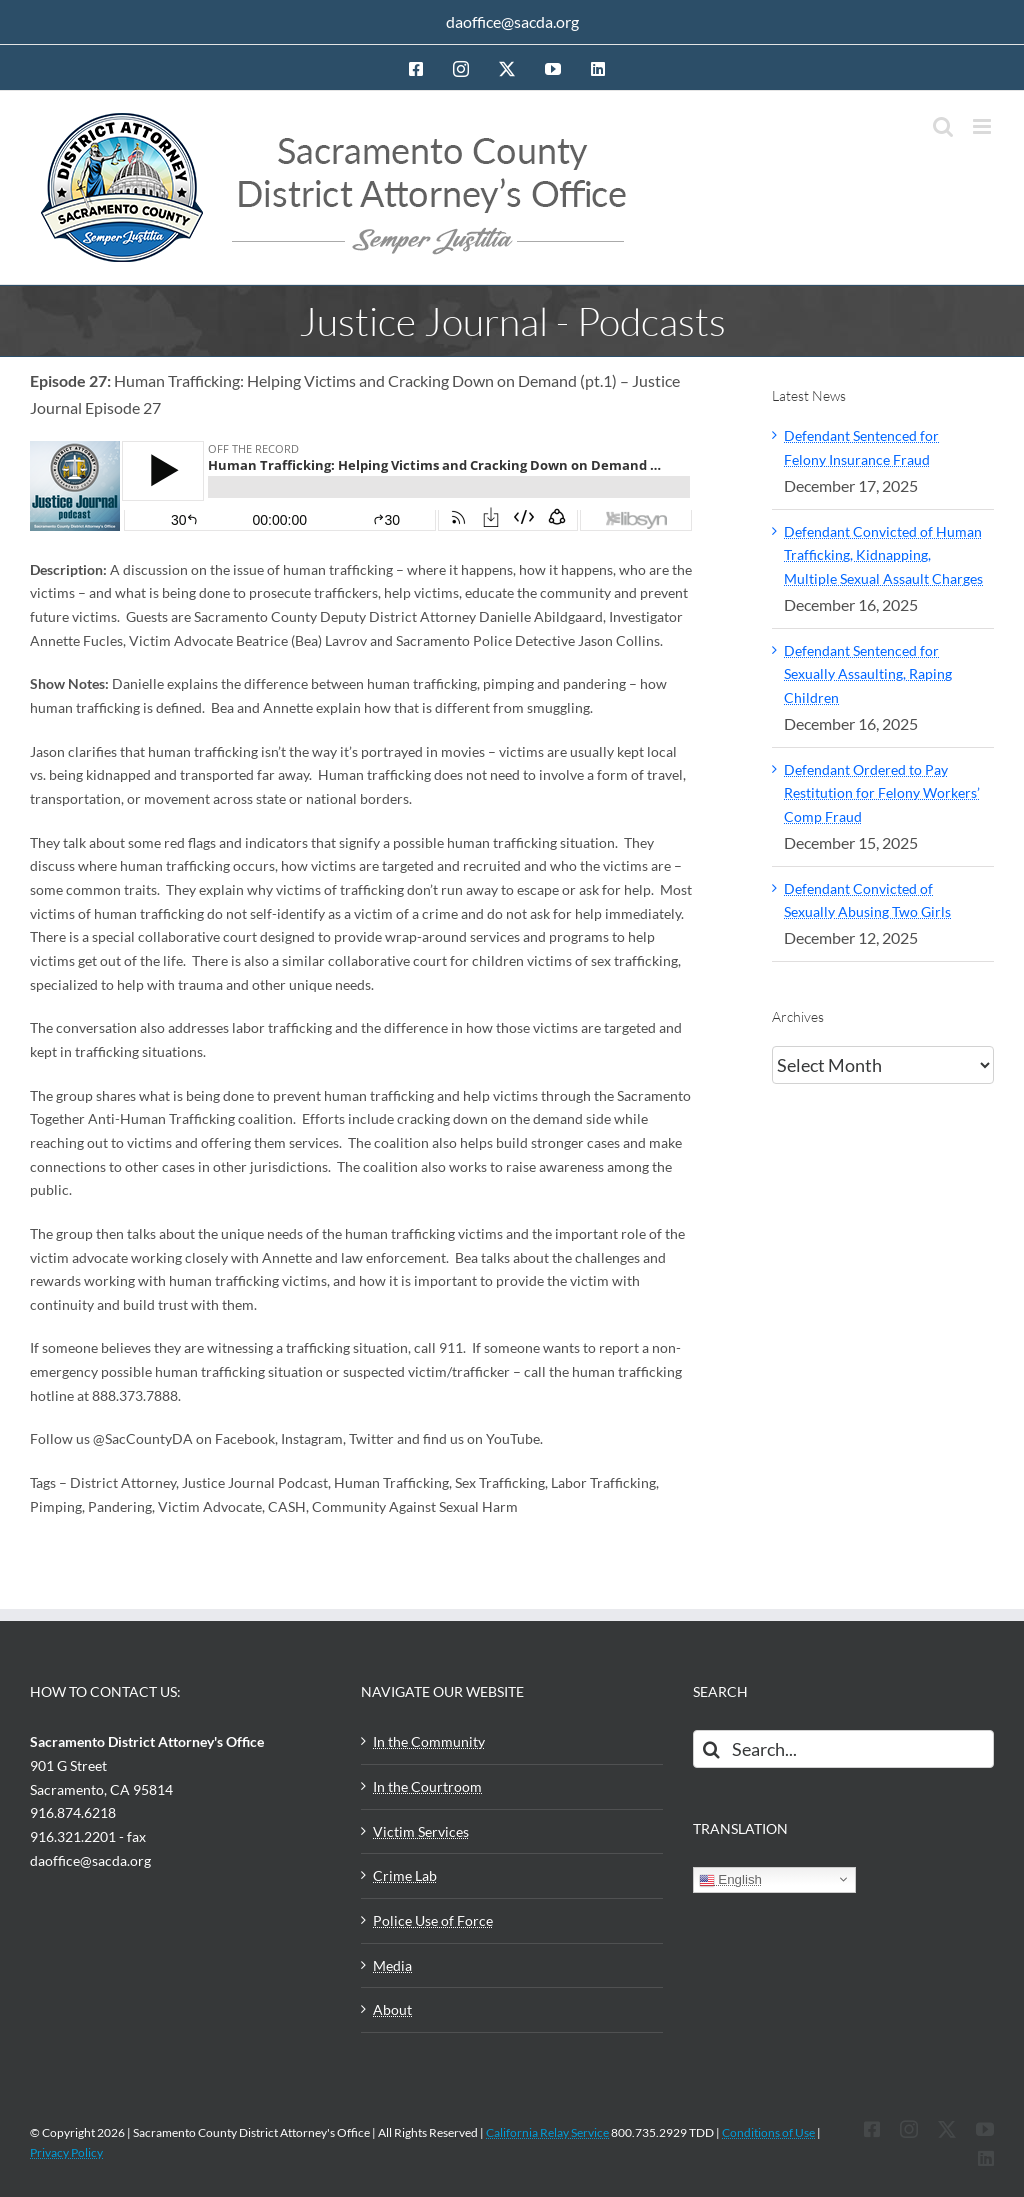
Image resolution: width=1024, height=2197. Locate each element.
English (730, 1880)
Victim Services (421, 1831)
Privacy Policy (66, 2152)
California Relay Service (547, 2132)
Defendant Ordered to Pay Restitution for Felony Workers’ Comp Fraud (882, 793)
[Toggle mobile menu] (983, 126)
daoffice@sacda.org (512, 21)
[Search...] (843, 1749)
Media (392, 1965)
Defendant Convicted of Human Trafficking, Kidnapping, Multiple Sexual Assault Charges (883, 555)
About (392, 2009)
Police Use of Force (433, 1920)
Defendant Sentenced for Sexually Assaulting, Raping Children (868, 674)
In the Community (429, 1741)
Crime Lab (405, 1875)
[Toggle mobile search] (943, 126)
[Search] (712, 1749)
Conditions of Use (768, 2132)
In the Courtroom (427, 1786)
